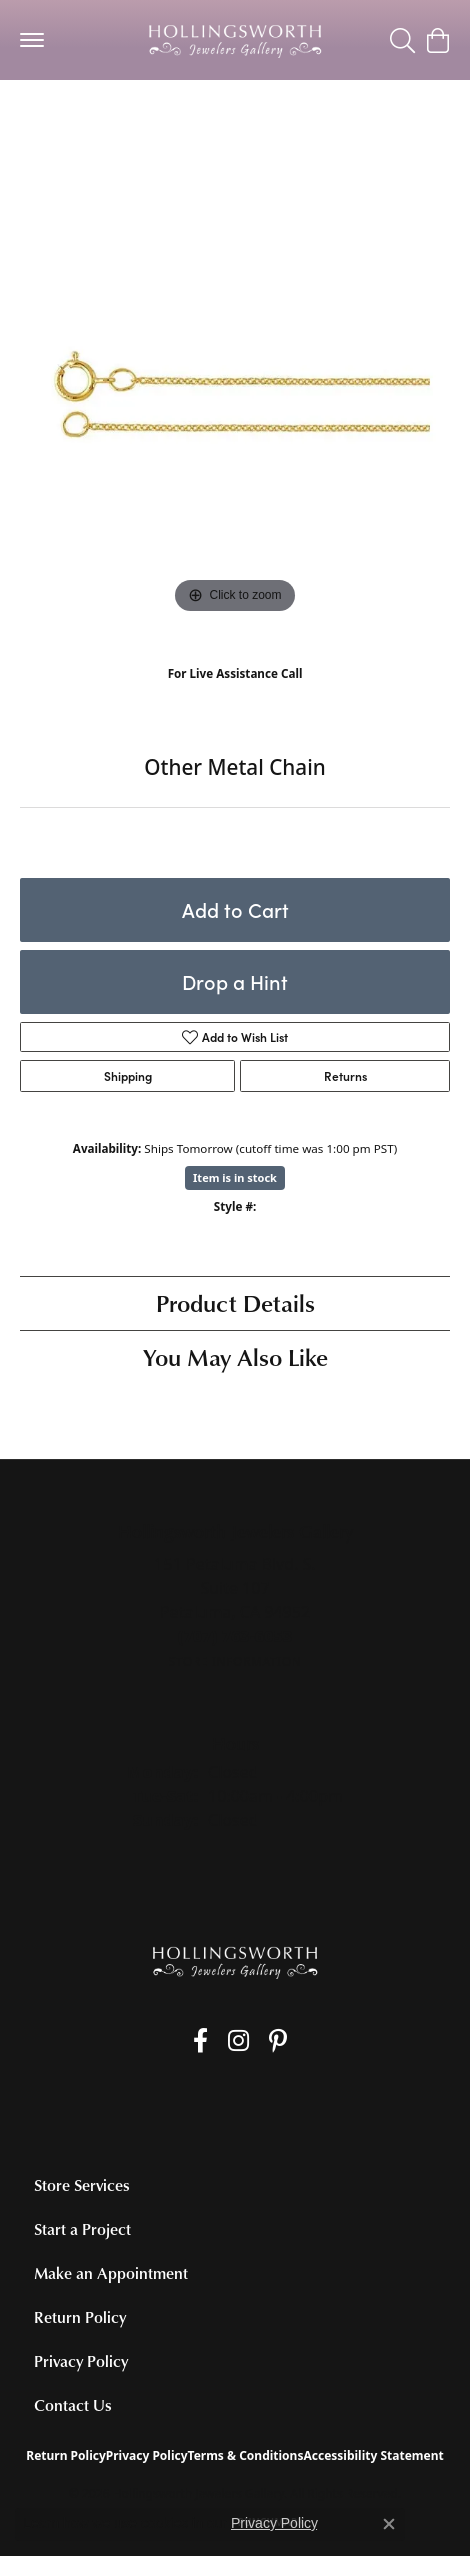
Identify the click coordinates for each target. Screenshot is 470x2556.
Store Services (82, 2185)
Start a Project (82, 2229)
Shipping (128, 1076)
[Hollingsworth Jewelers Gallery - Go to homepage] (235, 1961)
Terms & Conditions (246, 2455)
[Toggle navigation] (32, 40)
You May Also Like (235, 1356)
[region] (235, 404)
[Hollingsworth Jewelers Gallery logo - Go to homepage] (235, 40)
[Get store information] (234, 1661)
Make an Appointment (111, 2273)
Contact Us (73, 2405)
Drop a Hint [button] (235, 981)
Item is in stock (235, 1177)
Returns (345, 1076)
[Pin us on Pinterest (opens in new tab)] (278, 2041)
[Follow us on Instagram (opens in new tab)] (238, 2041)
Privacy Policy (81, 2361)
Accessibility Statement (373, 2455)
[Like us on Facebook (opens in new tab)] (200, 2041)
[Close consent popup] (389, 2524)
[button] (402, 40)
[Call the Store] (235, 1636)
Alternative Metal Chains (108, 119)
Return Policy (80, 2317)
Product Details (235, 1302)
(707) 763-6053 (235, 694)
